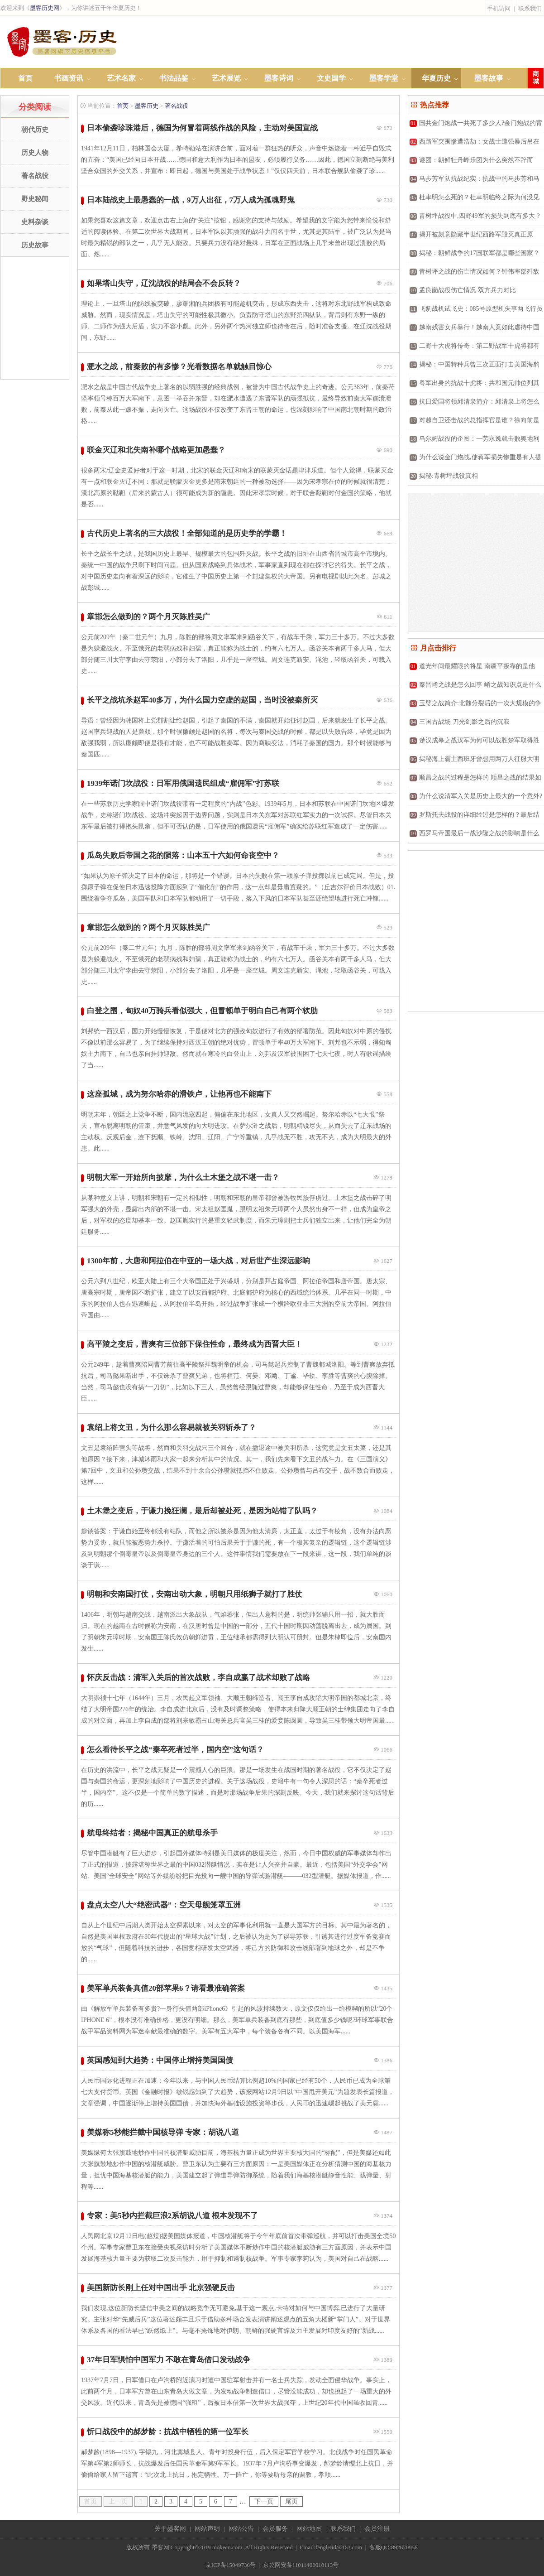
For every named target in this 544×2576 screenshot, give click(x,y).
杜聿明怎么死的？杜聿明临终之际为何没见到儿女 (473, 200)
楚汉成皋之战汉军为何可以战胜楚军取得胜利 (473, 743)
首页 (25, 78)
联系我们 (530, 8)
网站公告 (241, 2528)
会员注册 (377, 2528)
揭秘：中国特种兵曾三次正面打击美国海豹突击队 (473, 367)
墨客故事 (488, 78)
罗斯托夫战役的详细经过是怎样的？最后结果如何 (473, 817)
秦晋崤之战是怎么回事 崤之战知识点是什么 (475, 685)
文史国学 (331, 78)
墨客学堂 (383, 78)
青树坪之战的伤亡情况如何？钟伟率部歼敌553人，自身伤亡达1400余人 (473, 274)
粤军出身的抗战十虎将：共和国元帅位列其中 (473, 386)
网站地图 (309, 2528)
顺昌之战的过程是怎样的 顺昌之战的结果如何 (474, 780)
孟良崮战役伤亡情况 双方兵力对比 (463, 290)
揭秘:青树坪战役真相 (444, 476)
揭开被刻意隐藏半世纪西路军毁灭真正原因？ (470, 237)
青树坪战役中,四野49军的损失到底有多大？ (475, 216)
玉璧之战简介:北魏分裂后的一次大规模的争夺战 (474, 706)
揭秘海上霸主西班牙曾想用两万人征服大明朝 (473, 762)
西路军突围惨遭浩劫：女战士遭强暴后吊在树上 (473, 144)
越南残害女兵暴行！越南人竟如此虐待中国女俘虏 (473, 330)
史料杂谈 (34, 222)
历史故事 (34, 245)
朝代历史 (34, 129)
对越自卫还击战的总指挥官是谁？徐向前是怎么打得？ (473, 423)
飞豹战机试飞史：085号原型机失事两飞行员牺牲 (475, 311)
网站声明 (207, 2528)
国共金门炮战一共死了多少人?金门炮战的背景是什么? (475, 126)
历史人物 (34, 152)
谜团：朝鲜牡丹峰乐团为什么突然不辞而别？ (470, 163)
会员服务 (275, 2528)
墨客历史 (146, 106)
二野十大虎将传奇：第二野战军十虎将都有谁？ (473, 349)
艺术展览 (226, 78)
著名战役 (34, 175)
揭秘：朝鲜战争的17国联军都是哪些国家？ (474, 253)
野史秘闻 (34, 198)
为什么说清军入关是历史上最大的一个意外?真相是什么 (475, 799)
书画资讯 (68, 78)
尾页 (291, 2501)
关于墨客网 (170, 2528)
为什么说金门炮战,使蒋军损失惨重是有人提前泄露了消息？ (474, 460)
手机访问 (499, 8)
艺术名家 (121, 78)
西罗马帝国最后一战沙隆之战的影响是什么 (474, 833)
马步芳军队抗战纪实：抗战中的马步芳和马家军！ (473, 181)
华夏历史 (436, 78)
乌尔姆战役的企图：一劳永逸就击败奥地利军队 (473, 441)
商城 (536, 78)
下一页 (263, 2501)
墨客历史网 (44, 8)
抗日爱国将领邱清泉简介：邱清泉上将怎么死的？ (473, 404)
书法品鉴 (173, 78)
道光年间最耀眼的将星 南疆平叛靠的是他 (472, 666)
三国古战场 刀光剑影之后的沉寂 (460, 722)
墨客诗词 (278, 78)
